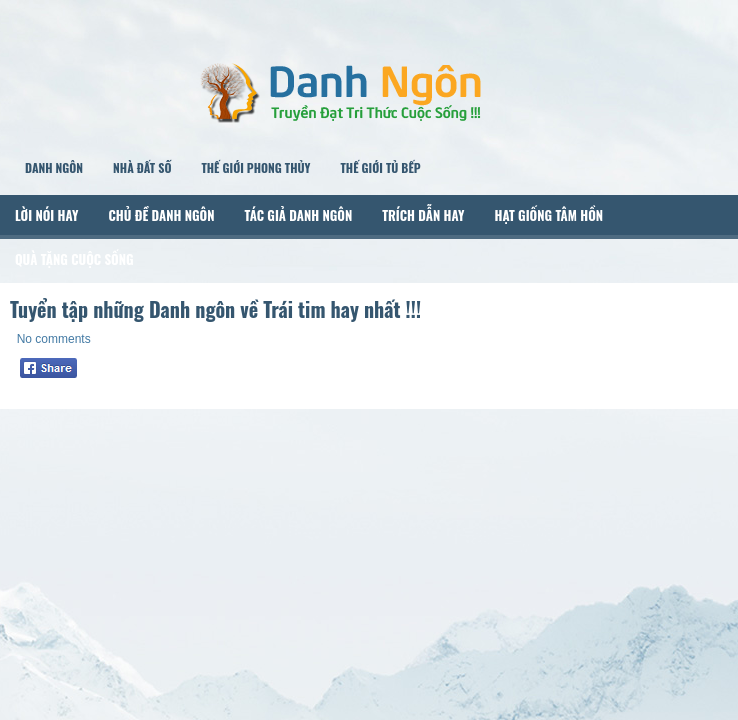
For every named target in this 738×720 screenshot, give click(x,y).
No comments (54, 339)
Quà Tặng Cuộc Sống (74, 259)
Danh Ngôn (54, 167)
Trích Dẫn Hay (423, 215)
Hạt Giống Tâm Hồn (548, 215)
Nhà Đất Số (142, 167)
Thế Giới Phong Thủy (255, 167)
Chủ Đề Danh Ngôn (162, 215)
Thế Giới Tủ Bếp (380, 167)
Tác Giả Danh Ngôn (298, 215)
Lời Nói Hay (47, 215)
